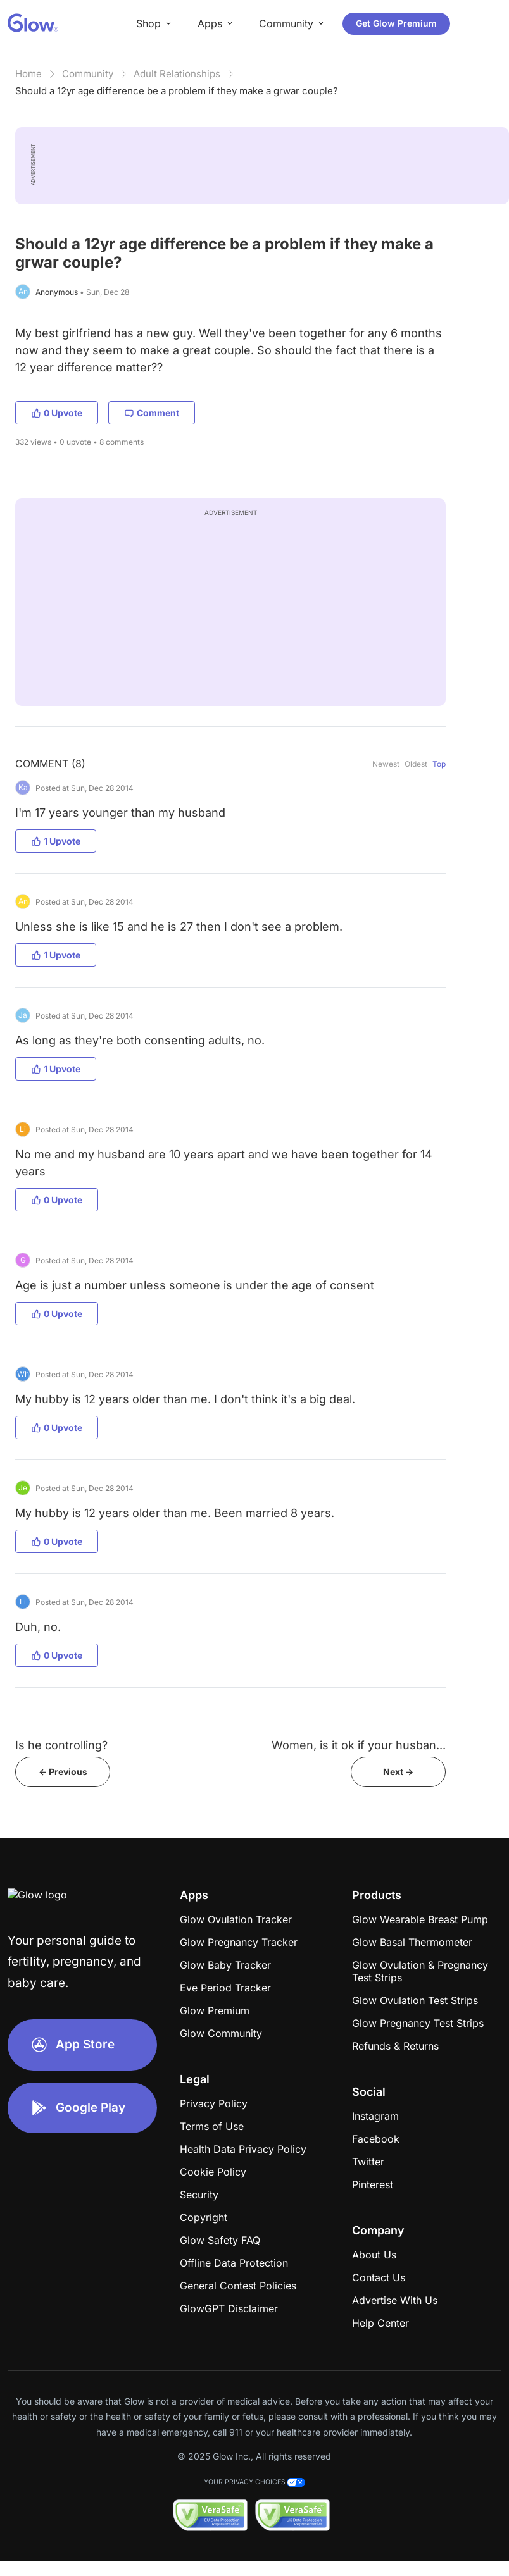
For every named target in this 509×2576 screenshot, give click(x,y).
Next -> (398, 1771)
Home (28, 74)
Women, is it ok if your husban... (359, 1745)
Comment (151, 412)
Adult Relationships (177, 74)
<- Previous (63, 1771)
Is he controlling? (61, 1745)
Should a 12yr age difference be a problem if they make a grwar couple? (176, 91)
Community (87, 74)
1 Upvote (55, 841)
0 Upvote (56, 412)
